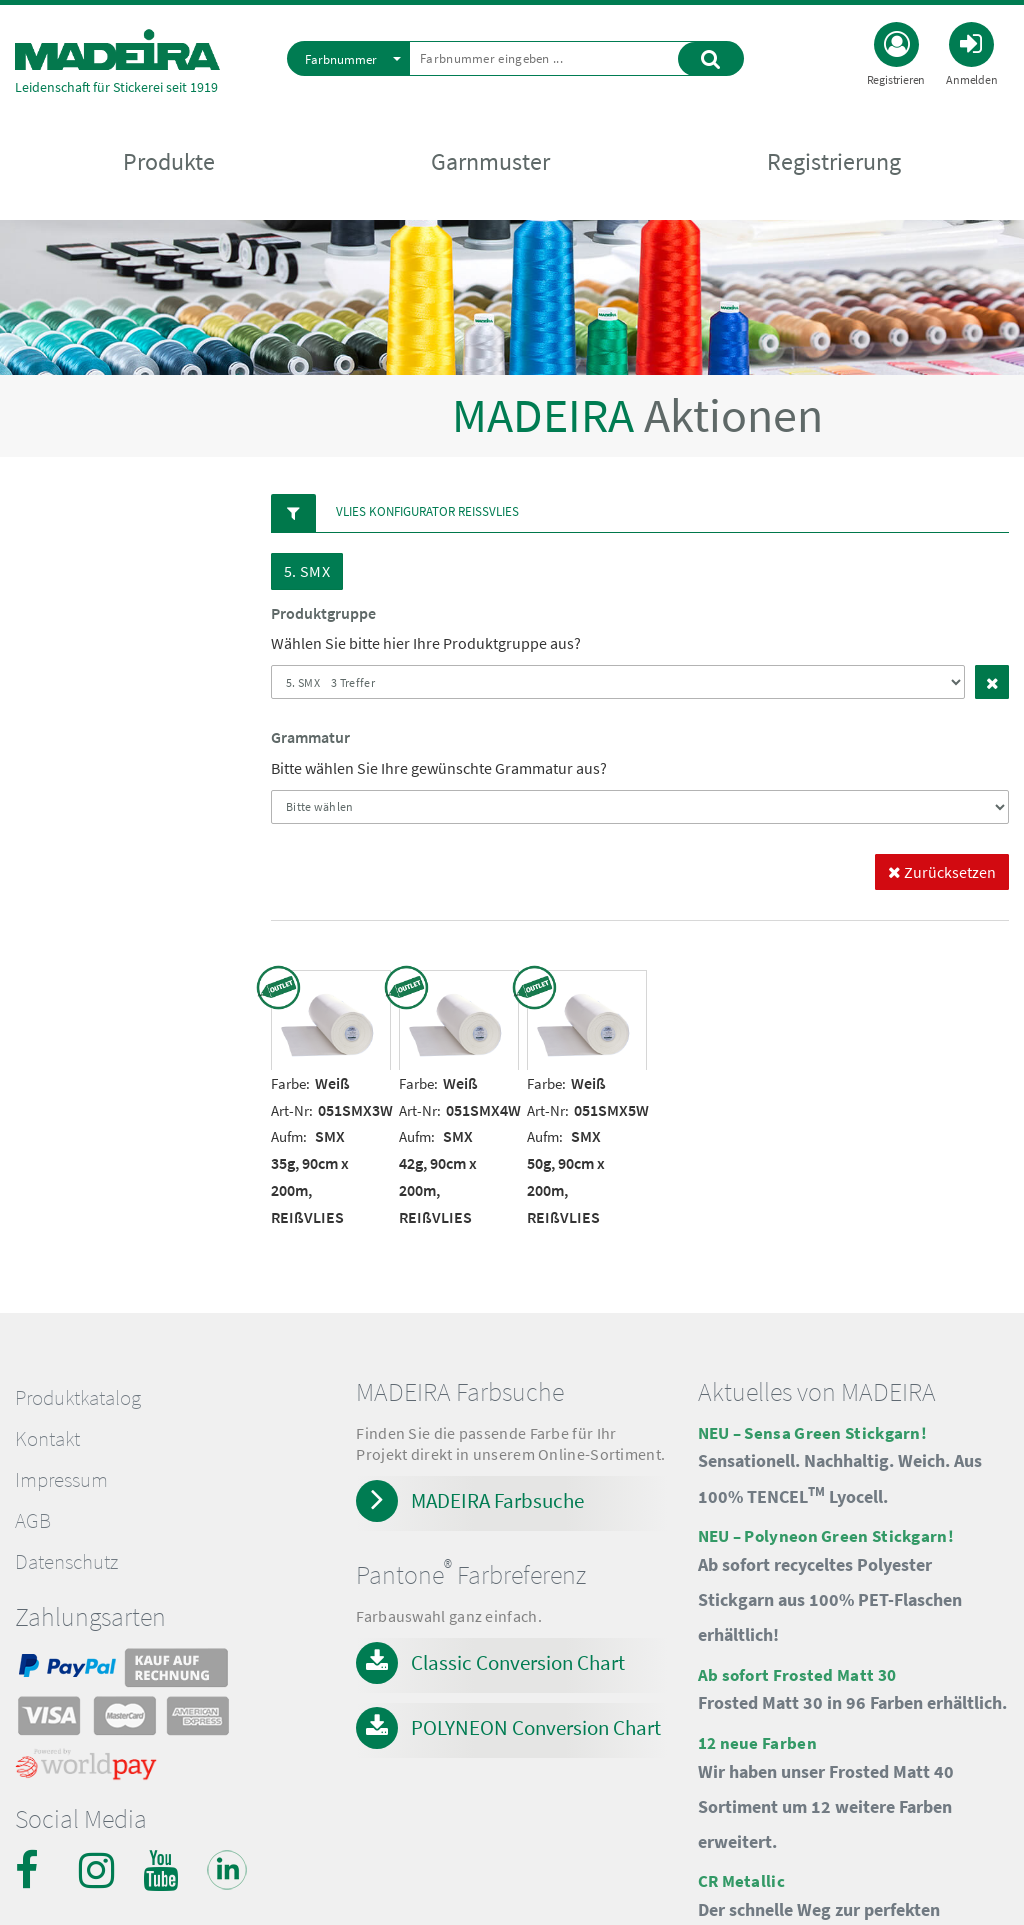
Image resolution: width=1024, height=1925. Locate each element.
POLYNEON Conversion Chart (536, 1727)
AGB (33, 1521)
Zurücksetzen (942, 872)
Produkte (169, 161)
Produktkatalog (78, 1398)
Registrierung (834, 161)
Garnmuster (490, 161)
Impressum (61, 1480)
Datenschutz (66, 1562)
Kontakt (47, 1439)
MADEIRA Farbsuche (497, 1500)
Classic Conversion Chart (518, 1662)
